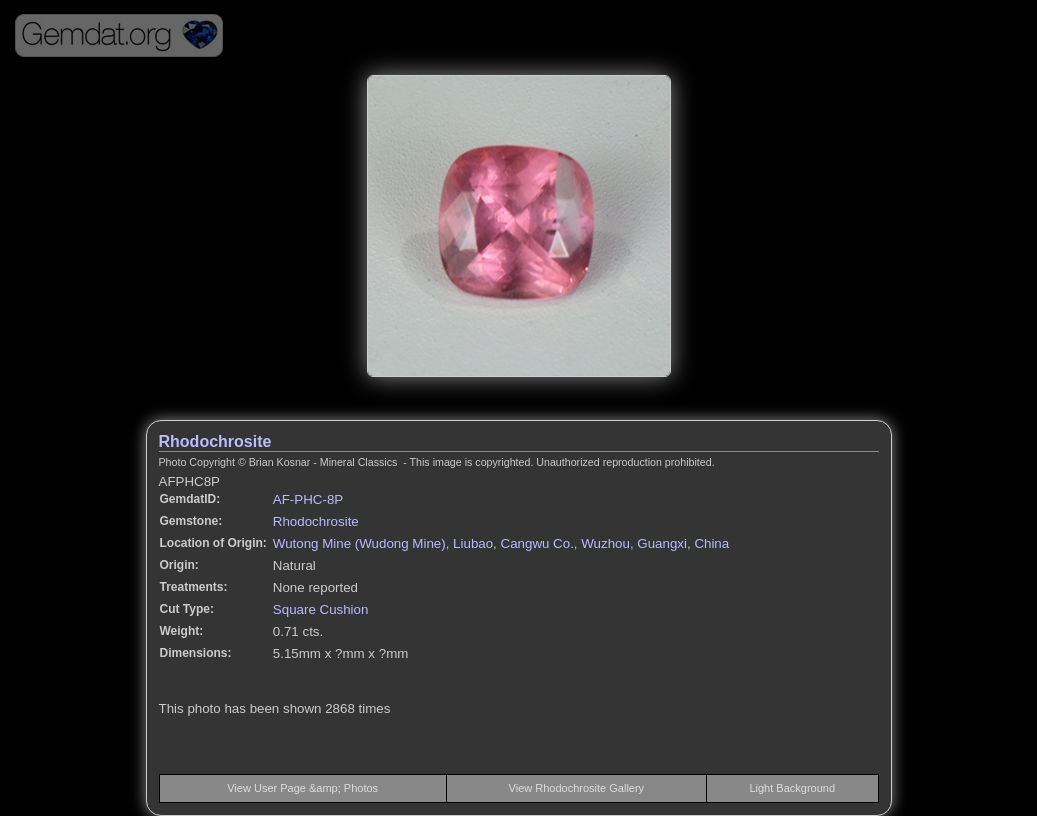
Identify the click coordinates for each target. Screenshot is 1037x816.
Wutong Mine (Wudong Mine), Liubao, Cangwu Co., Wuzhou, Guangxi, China (501, 543)
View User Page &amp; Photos (302, 788)
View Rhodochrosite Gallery (577, 788)
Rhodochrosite (215, 441)
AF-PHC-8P (308, 499)
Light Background (792, 788)
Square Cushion (321, 609)
